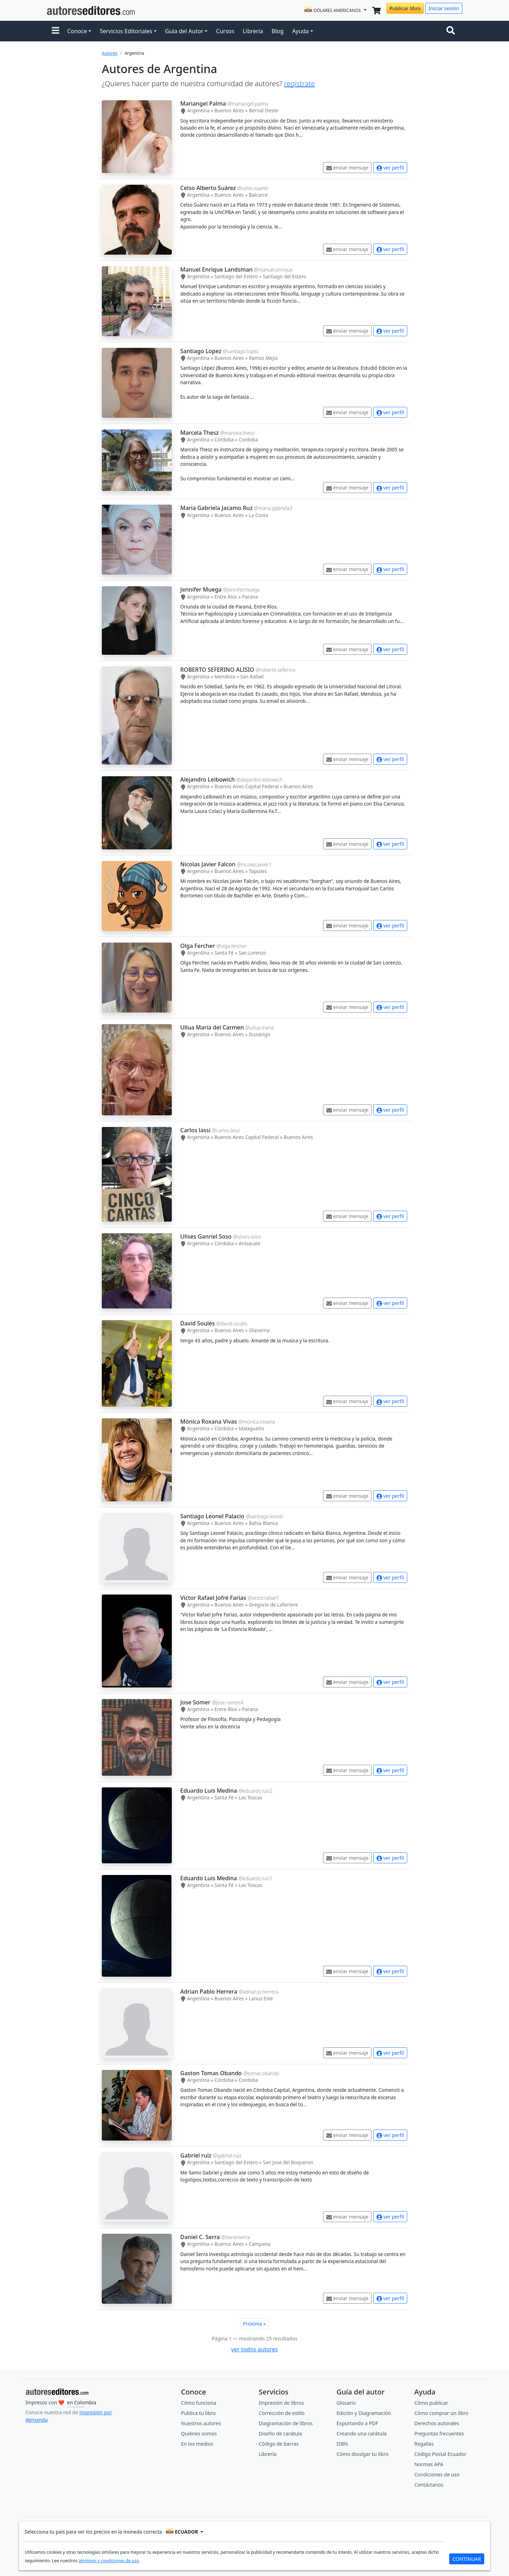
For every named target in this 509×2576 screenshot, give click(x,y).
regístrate (299, 83)
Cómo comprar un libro (441, 2413)
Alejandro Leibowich (207, 779)
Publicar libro (405, 8)
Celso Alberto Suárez (208, 188)
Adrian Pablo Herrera (208, 1991)
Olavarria (259, 1330)
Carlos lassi (195, 1130)
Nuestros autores (201, 2423)
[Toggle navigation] (452, 31)
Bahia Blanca (263, 1523)
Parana (250, 596)
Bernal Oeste (263, 110)
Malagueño (251, 1428)
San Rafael (252, 676)
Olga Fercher (197, 946)
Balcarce (258, 194)
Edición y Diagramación (364, 2413)
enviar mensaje (347, 167)
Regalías (424, 2443)
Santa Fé (224, 952)
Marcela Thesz (199, 433)
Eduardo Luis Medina (208, 1790)
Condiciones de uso (437, 2474)
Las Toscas (250, 1797)
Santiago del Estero (236, 276)
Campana (259, 2243)
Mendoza (225, 676)
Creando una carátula (361, 2433)
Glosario (346, 2402)
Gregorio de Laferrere (273, 1604)
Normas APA (428, 2464)
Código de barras (279, 2443)
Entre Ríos (226, 596)
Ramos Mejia (263, 358)
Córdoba (224, 439)
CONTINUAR (466, 2559)
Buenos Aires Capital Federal (247, 786)
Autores (109, 53)
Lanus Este (261, 1998)
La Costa (258, 515)
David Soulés (197, 1323)
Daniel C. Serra (200, 2237)
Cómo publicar (431, 2402)
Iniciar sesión (443, 8)
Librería (253, 31)
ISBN (342, 2443)
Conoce (77, 31)
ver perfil (390, 167)
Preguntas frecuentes (439, 2433)
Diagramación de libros (285, 2423)
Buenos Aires (229, 110)
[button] (55, 31)
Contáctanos (428, 2484)
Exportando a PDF (357, 2423)
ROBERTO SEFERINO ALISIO (217, 669)
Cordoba (248, 439)
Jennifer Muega (201, 589)
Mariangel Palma (203, 103)
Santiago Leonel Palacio (212, 1516)
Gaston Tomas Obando (211, 2073)
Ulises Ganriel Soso (206, 1236)
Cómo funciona (198, 2402)
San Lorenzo (252, 952)
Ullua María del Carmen (212, 1027)
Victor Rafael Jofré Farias (213, 1598)
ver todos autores (254, 2349)
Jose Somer (195, 1702)
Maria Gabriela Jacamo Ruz (216, 508)
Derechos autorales (436, 2423)
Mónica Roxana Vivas (208, 1421)
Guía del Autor (184, 31)
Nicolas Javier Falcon (207, 864)
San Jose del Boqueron (288, 2162)
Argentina (198, 110)
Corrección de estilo (282, 2413)
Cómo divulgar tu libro (362, 2454)
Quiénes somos (199, 2433)
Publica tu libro (198, 2413)
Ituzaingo (259, 1034)
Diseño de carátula (280, 2433)
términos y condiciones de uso (108, 2561)
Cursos (225, 31)
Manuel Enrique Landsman (216, 269)
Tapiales (258, 871)
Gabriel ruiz (195, 2155)
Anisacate (249, 1243)
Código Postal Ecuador (440, 2454)
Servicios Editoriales (126, 31)
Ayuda (300, 31)
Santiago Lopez (200, 351)
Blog (277, 31)
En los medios (197, 2443)
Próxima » (254, 2323)
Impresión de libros (281, 2402)
